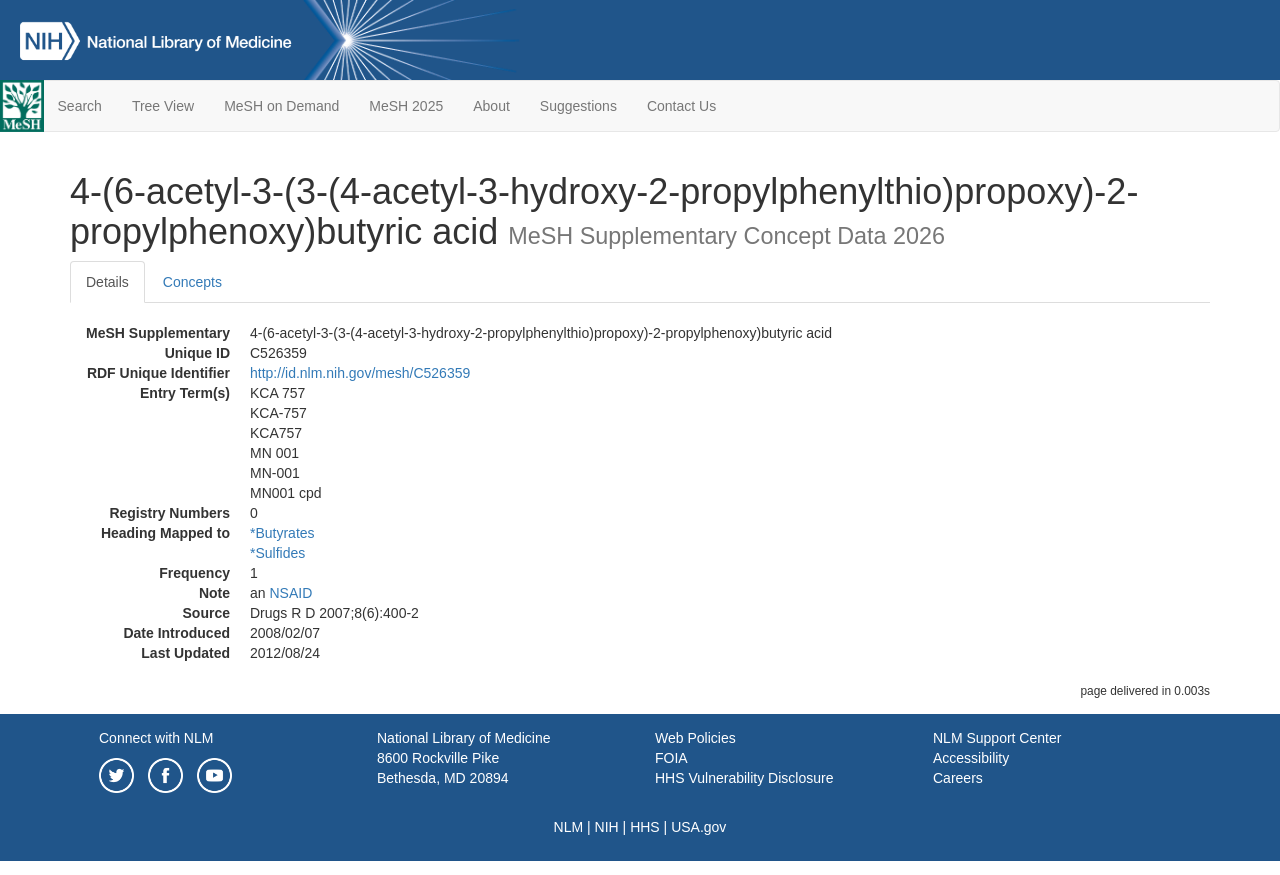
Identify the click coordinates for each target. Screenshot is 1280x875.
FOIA (671, 758)
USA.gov (698, 827)
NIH (607, 827)
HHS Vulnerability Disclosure (744, 778)
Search (80, 106)
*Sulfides (277, 553)
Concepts (192, 282)
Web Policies (695, 738)
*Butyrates (282, 533)
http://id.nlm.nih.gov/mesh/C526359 (360, 373)
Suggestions (578, 106)
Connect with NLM (156, 738)
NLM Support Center (997, 738)
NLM (569, 827)
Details (107, 282)
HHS (645, 827)
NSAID (290, 593)
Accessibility (971, 758)
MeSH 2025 (406, 106)
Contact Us (681, 106)
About (491, 106)
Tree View (163, 106)
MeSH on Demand (281, 106)
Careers (958, 778)
